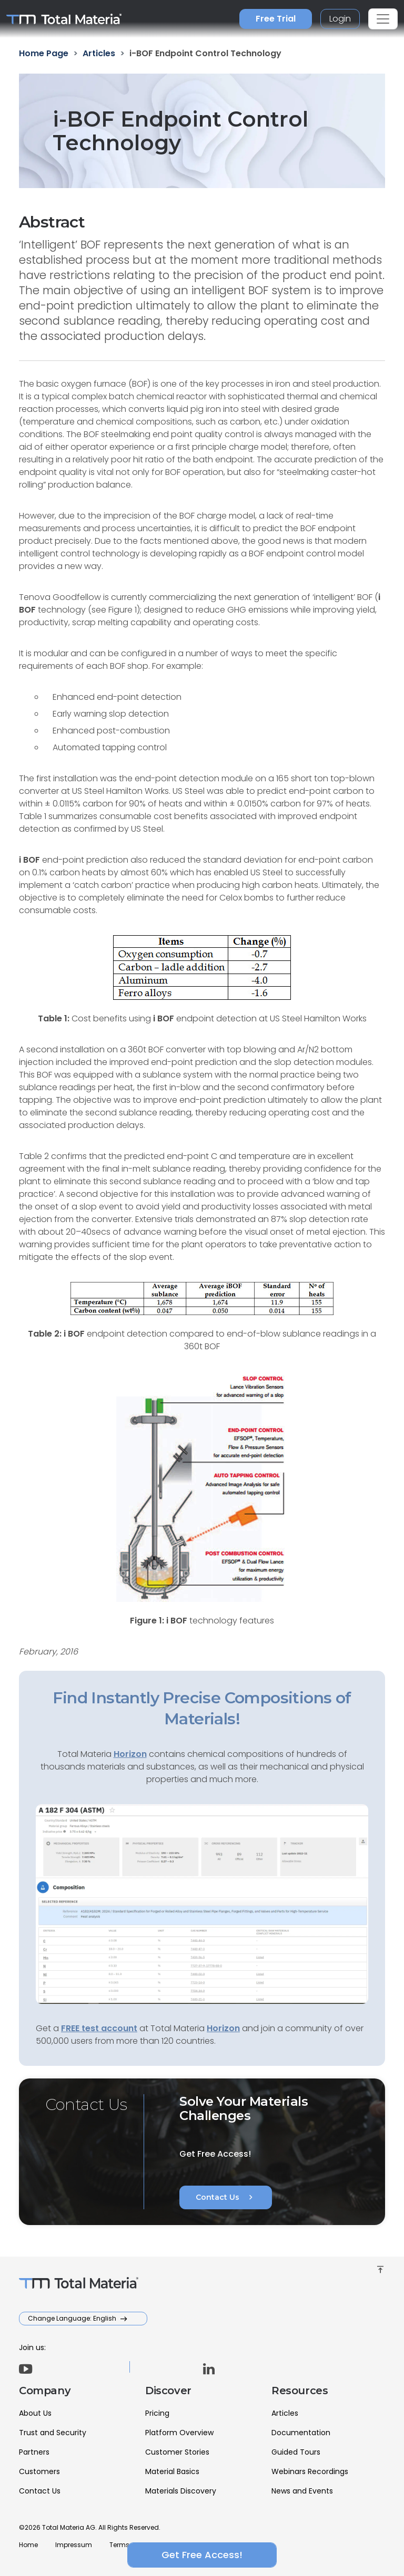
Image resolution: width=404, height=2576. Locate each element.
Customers (39, 2471)
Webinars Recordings (309, 2471)
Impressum (73, 2544)
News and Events (302, 2491)
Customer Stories (177, 2452)
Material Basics (172, 2471)
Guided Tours (295, 2452)
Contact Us (226, 2197)
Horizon (223, 2028)
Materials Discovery (180, 2491)
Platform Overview (179, 2432)
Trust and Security (52, 2432)
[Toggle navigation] (383, 18)
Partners (34, 2452)
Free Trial (276, 19)
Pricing (157, 2413)
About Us (35, 2413)
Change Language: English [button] (73, 2318)
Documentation (300, 2432)
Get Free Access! (202, 2554)
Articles (284, 2413)
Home (28, 2544)
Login (340, 19)
